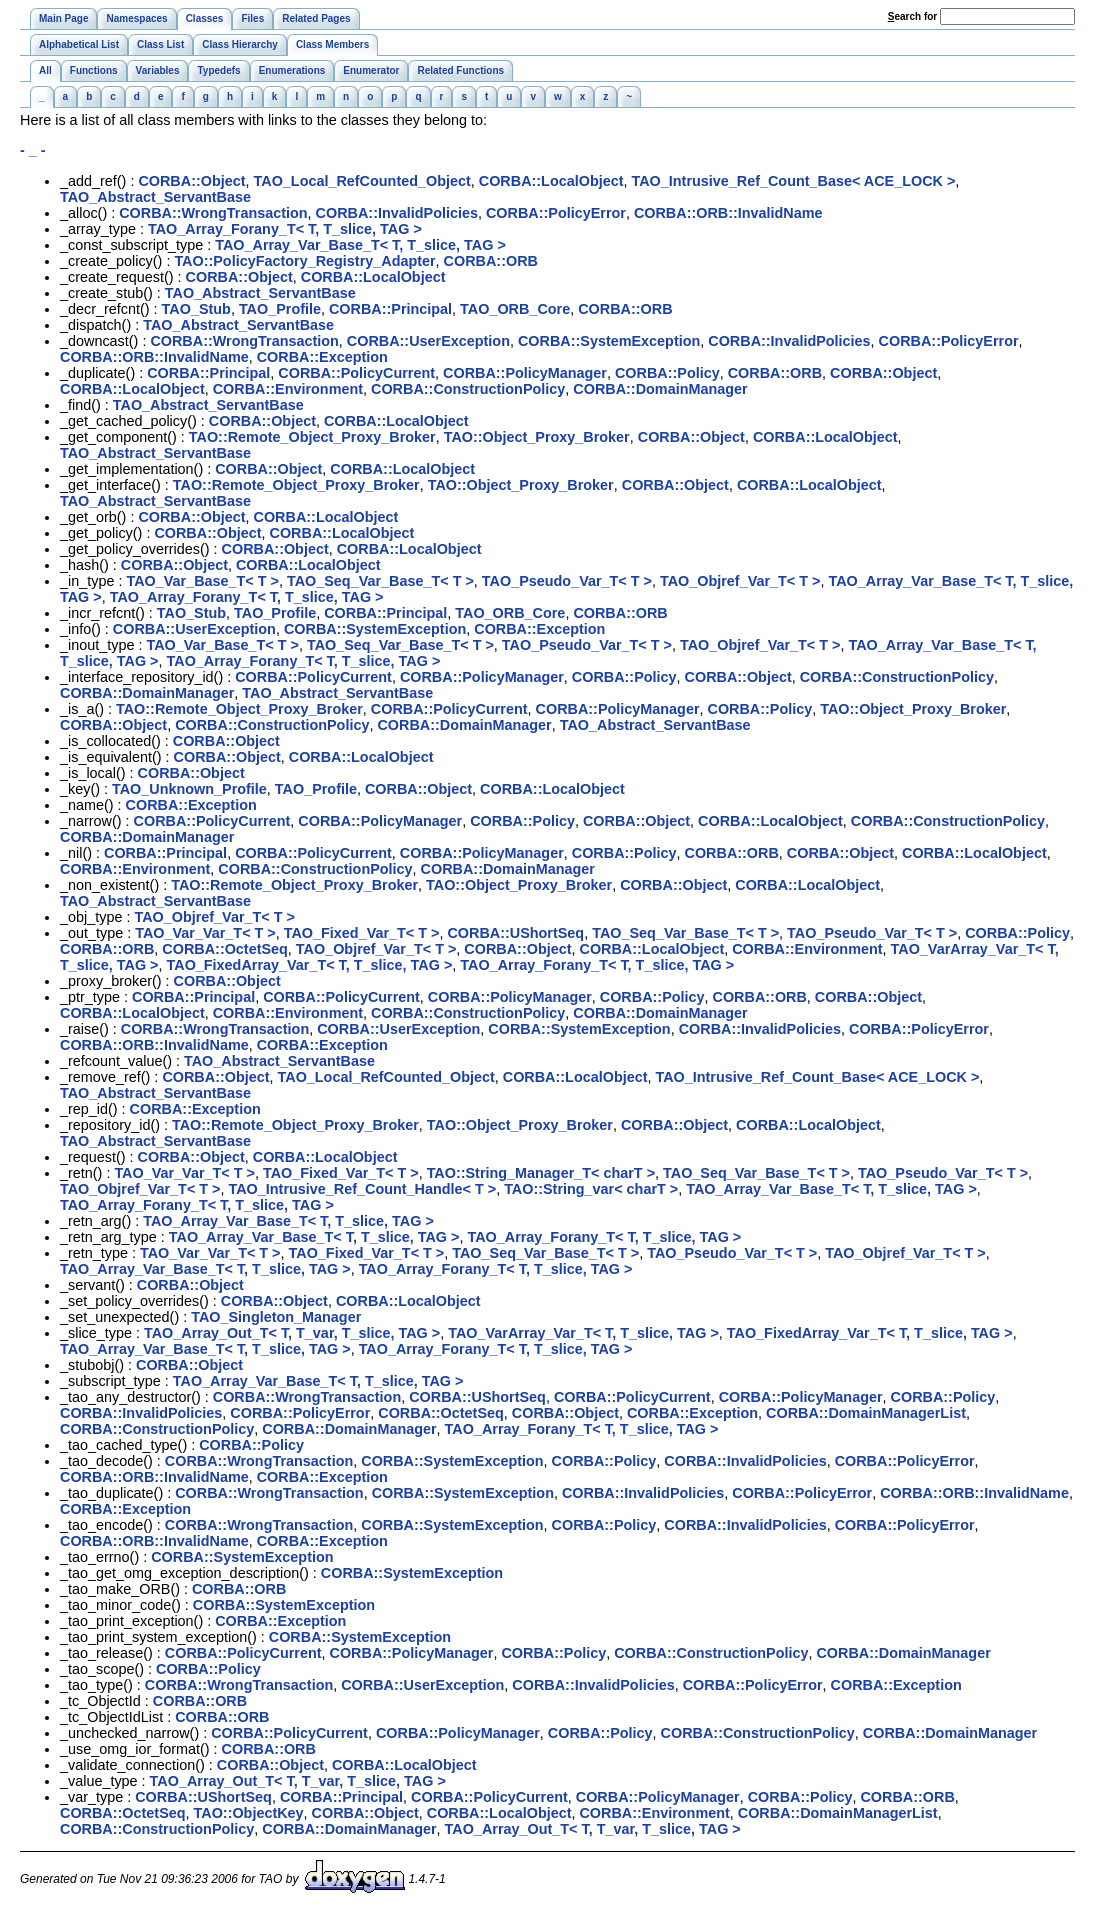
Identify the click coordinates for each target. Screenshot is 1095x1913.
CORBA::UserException (428, 341)
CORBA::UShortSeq (515, 933)
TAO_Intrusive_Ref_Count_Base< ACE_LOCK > (793, 181)
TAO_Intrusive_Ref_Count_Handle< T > (363, 1189)
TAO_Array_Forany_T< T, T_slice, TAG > (285, 229)
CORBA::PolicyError (556, 213)
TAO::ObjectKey (249, 1813)
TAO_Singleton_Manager (276, 1317)
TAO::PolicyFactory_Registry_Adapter (304, 261)
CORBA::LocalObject (551, 181)
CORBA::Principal (390, 309)
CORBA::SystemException (609, 341)
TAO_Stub (196, 309)
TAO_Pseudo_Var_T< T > (567, 581)
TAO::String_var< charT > (591, 1189)
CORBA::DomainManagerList (866, 1413)
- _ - (33, 150)
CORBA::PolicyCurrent (356, 373)
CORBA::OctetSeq (225, 949)
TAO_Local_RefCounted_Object (362, 181)
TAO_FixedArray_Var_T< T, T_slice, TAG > (310, 965)
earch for (912, 16)
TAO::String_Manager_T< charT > (541, 1173)
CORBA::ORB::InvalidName (728, 213)
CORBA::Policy (667, 373)
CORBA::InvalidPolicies (397, 213)
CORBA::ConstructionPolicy (468, 389)
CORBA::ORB (491, 261)
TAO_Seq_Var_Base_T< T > (380, 581)
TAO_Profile (280, 309)
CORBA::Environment (288, 389)
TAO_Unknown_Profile (189, 789)
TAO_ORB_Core (515, 309)
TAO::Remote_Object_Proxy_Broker (312, 437)
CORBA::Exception (322, 357)
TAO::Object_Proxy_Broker (537, 437)
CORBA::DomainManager (660, 389)
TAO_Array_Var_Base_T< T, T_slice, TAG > (360, 245)
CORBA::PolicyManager (525, 373)
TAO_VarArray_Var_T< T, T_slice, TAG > (583, 1333)
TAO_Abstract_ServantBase (155, 197)
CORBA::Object (191, 181)
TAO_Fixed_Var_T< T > (362, 933)
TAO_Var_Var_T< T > (205, 933)
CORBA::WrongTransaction (213, 213)
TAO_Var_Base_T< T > (202, 581)
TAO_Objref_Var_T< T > (740, 581)
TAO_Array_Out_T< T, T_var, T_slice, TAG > (292, 1333)
